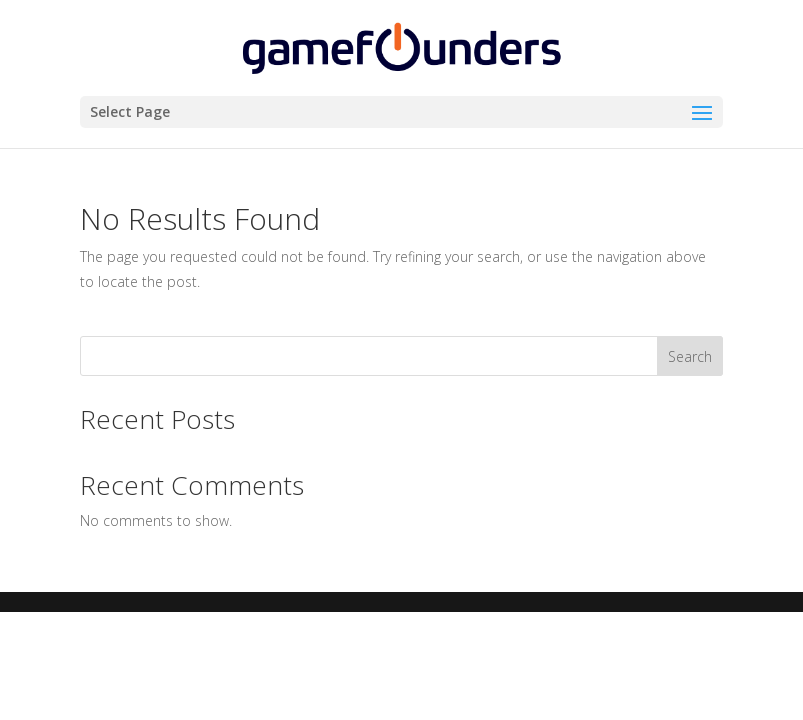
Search (690, 356)
